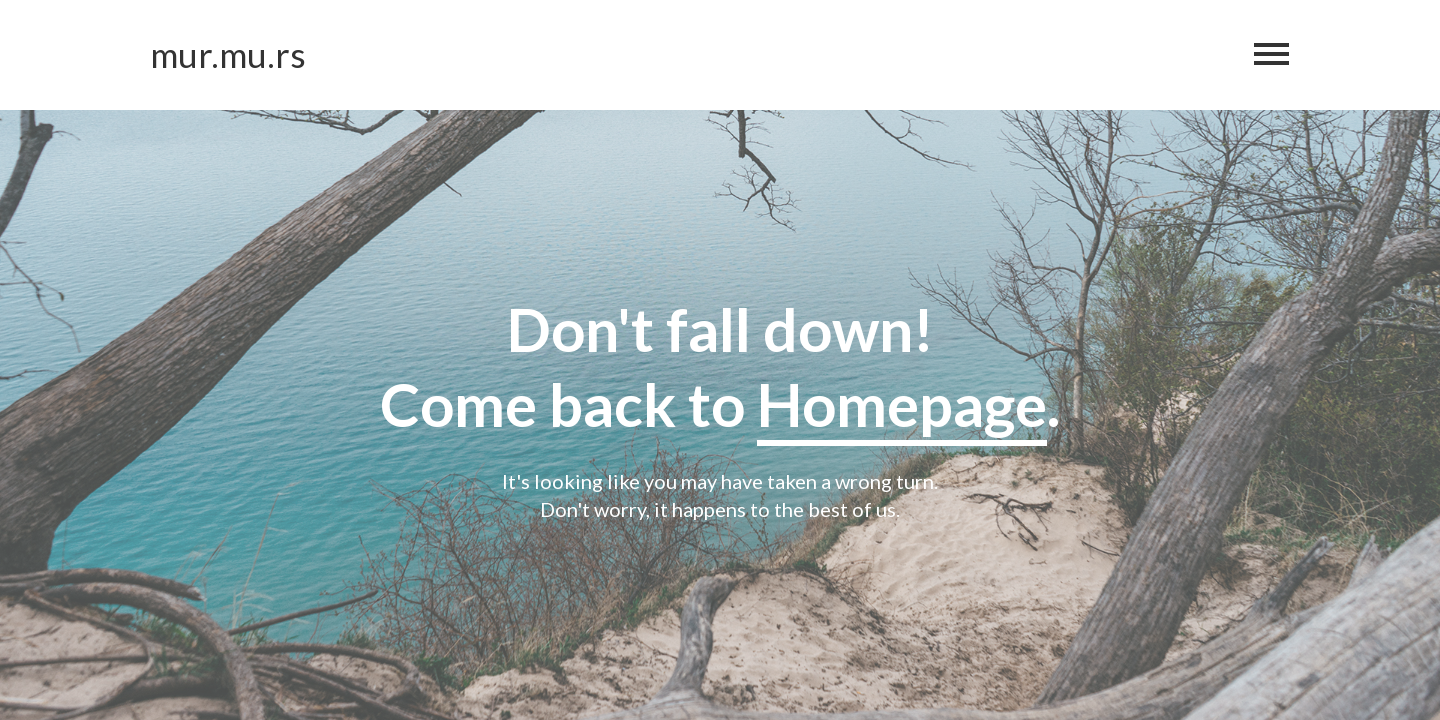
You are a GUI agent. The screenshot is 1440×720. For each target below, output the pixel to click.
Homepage (902, 404)
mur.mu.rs (228, 54)
